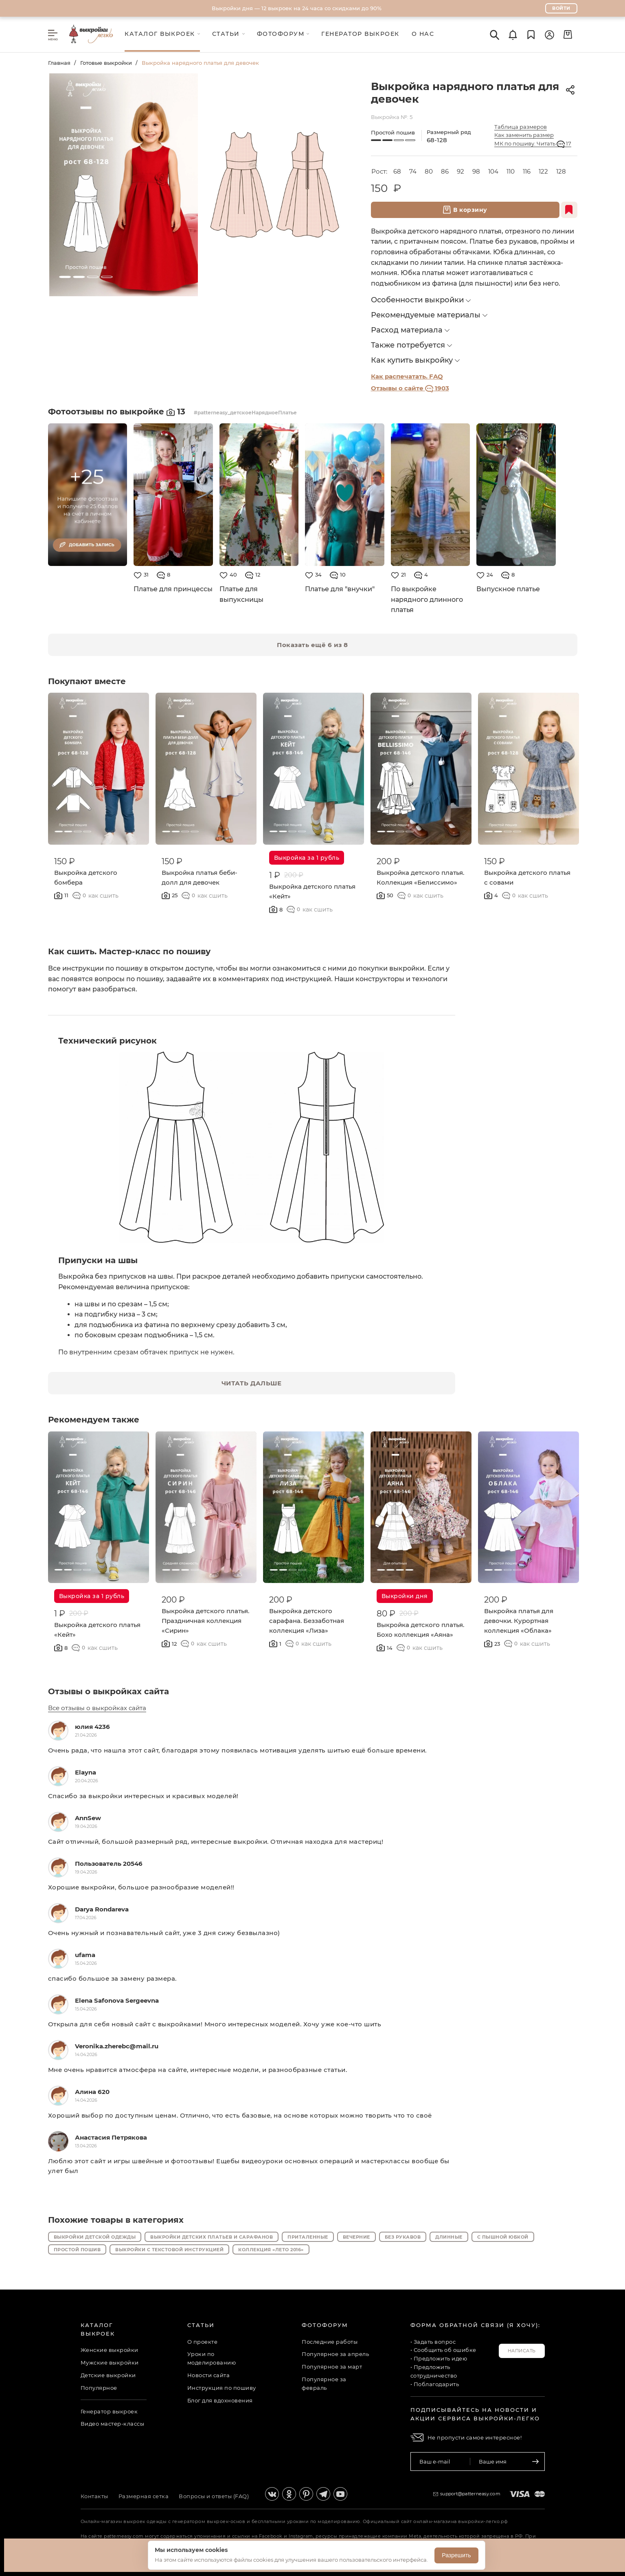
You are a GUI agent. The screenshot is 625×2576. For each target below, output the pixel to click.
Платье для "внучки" (340, 589)
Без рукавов (403, 2237)
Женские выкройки (109, 2350)
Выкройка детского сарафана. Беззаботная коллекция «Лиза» (306, 1620)
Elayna (85, 1772)
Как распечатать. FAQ (407, 376)
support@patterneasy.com (470, 2494)
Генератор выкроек (109, 2411)
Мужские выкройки (110, 2362)
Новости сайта (208, 2375)
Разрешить (456, 2555)
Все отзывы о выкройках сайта (97, 1708)
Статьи (201, 2325)
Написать (522, 2351)
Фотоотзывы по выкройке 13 (118, 411)
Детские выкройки (108, 2375)
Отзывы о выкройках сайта (108, 1691)
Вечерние (356, 2237)
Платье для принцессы (173, 589)
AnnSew (88, 1818)
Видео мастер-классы (113, 2423)
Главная (59, 62)
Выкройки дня (405, 1596)
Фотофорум (325, 2325)
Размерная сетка (143, 2496)
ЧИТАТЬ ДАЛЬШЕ (251, 1383)
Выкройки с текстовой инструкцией (169, 2249)
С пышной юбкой (503, 2237)
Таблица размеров (520, 126)
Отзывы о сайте (410, 388)
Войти (561, 8)
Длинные (449, 2237)
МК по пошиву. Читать (532, 143)
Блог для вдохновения (220, 2400)
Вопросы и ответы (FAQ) (214, 2496)
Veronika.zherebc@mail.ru (116, 2046)
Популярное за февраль (324, 2383)
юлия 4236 (92, 1727)
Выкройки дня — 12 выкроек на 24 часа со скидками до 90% (297, 8)
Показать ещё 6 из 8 (312, 645)
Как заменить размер (524, 135)
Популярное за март (332, 2366)
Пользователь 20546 (109, 1863)
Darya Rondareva (102, 1909)
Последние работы (329, 2341)
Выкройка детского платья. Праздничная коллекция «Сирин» (205, 1620)
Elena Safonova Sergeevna (117, 2000)
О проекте (202, 2341)
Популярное (99, 2387)
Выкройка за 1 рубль (307, 857)
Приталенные (307, 2237)
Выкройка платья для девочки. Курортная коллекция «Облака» (518, 1620)
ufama (85, 1955)
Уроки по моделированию (211, 2358)
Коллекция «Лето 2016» (271, 2249)
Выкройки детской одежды (95, 2237)
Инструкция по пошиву (221, 2387)
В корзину (465, 209)
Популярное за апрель (335, 2354)
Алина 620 (92, 2092)
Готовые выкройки (106, 62)
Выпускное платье (508, 589)
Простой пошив (77, 2249)
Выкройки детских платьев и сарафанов (211, 2237)
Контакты (94, 2496)
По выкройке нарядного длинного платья (427, 599)
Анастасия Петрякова (111, 2137)
